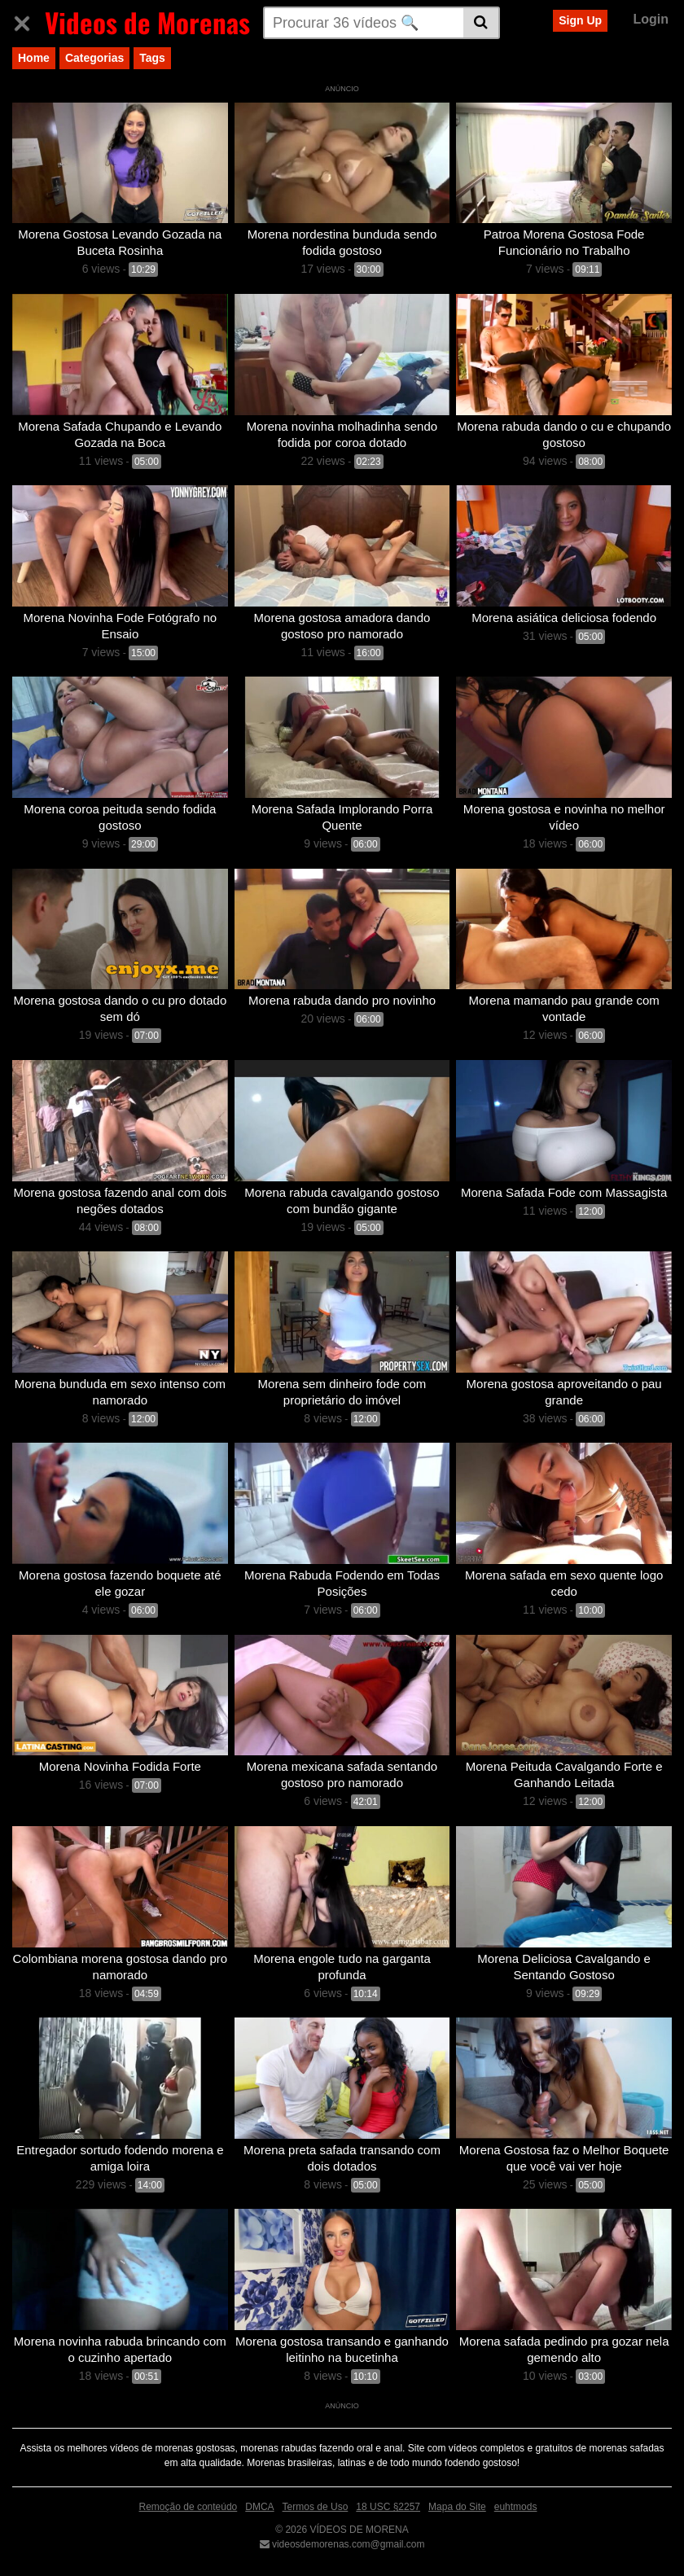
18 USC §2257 (388, 2506)
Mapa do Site (457, 2506)
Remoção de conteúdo (188, 2506)
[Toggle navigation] (28, 20)
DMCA (259, 2506)
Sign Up (580, 20)
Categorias (94, 57)
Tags (152, 57)
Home (34, 57)
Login (651, 19)
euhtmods (515, 2506)
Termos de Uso (316, 2506)
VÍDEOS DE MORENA (358, 2529)
